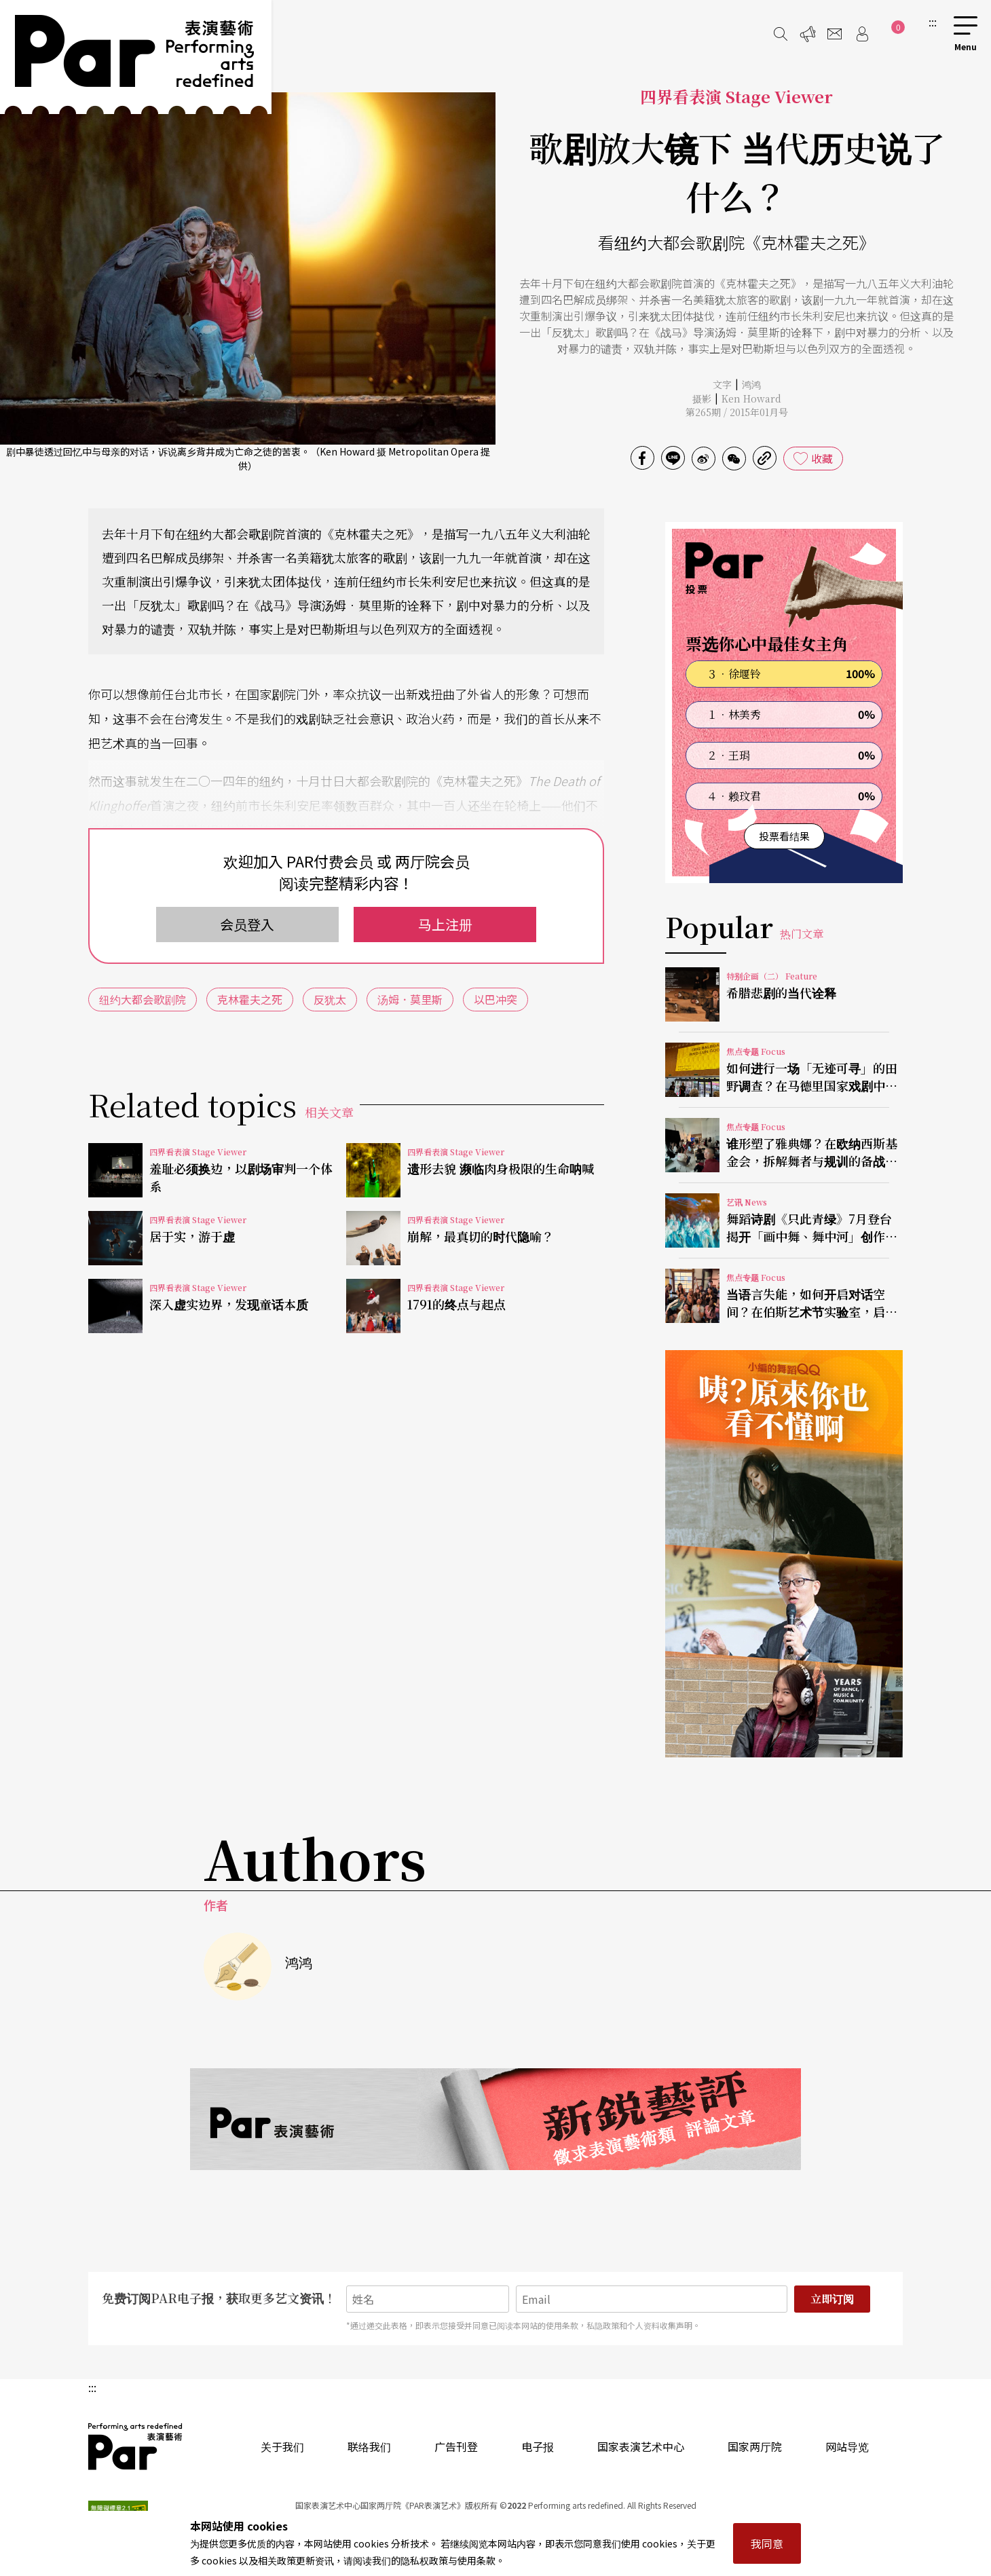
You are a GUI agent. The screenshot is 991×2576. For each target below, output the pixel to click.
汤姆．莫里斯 (410, 999)
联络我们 (369, 2446)
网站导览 (847, 2446)
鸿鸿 (751, 384)
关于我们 (282, 2446)
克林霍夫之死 (249, 999)
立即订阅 (832, 2299)
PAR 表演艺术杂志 (135, 2446)
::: (933, 22)
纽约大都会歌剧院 (142, 999)
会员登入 (247, 924)
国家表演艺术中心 (640, 2446)
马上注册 (445, 924)
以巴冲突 (495, 999)
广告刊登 (456, 2446)
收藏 (822, 458)
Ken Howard (751, 398)
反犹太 (330, 999)
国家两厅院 (755, 2446)
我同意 (767, 2543)
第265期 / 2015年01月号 (737, 412)
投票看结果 (784, 836)
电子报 (537, 2446)
